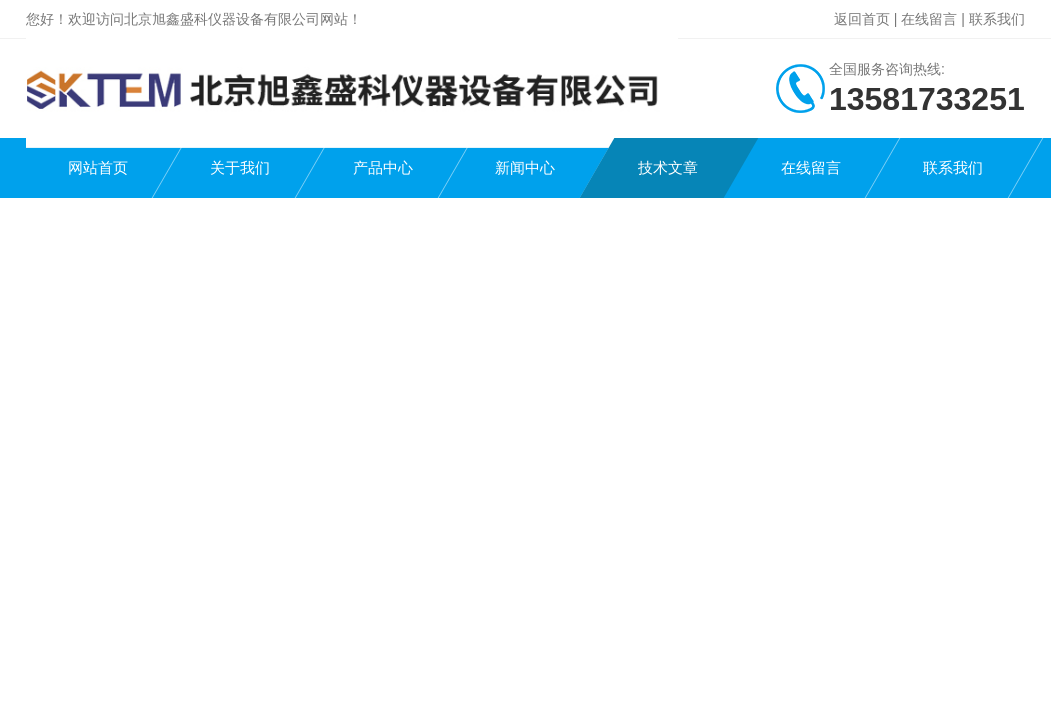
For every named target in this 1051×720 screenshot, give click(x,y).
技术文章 (668, 167)
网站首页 (98, 167)
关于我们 (240, 167)
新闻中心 (525, 167)
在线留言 (929, 19)
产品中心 (383, 167)
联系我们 (997, 19)
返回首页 (862, 19)
